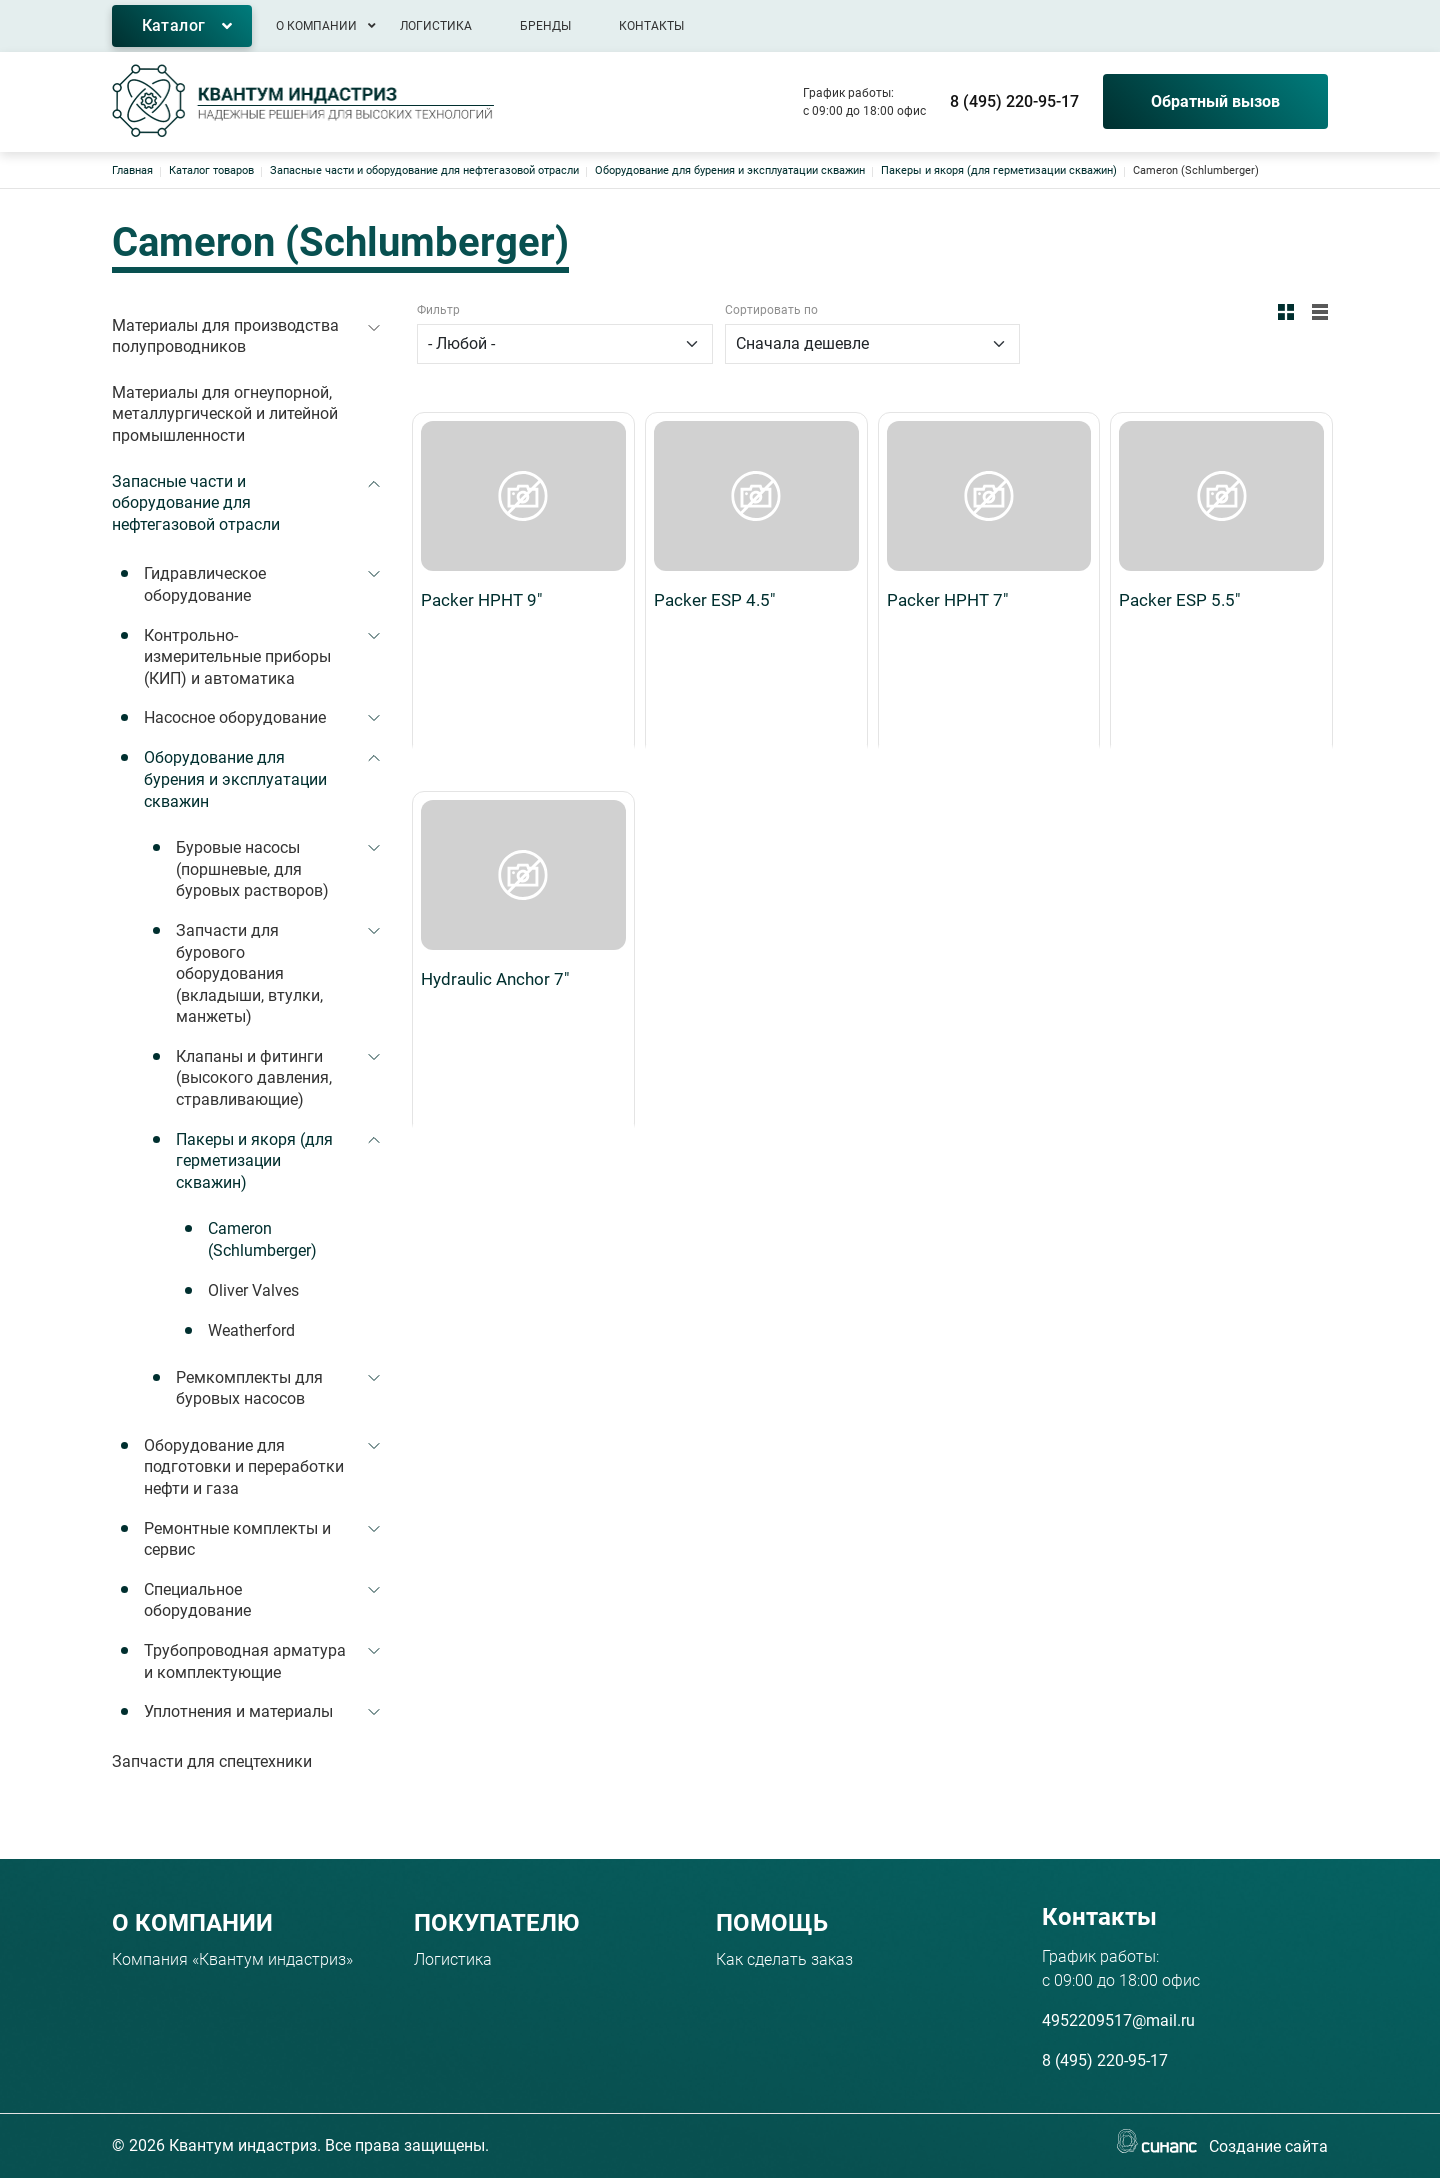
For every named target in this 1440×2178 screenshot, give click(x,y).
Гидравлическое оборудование (205, 584)
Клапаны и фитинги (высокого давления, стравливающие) (254, 1078)
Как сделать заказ (784, 1959)
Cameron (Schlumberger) (262, 1239)
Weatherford (251, 1330)
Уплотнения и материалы (238, 1711)
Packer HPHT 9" (481, 450)
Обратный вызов (1215, 101)
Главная (132, 170)
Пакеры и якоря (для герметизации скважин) (999, 170)
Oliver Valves (253, 1290)
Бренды (545, 26)
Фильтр (438, 310)
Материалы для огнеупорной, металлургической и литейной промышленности (225, 414)
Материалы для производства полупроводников (225, 336)
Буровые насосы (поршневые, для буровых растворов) (252, 869)
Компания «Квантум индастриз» (232, 1959)
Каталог (174, 25)
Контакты (651, 26)
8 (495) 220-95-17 (1014, 101)
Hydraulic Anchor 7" (495, 679)
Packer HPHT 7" (947, 450)
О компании (316, 26)
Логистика (436, 26)
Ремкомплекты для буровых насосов (249, 1388)
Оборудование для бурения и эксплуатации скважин (730, 170)
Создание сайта (1268, 2148)
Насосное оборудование (235, 717)
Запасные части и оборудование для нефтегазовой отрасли (424, 170)
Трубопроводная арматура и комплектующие (245, 1661)
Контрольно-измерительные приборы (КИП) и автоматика (237, 657)
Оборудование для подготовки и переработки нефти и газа (244, 1467)
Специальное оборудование (197, 1600)
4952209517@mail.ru (1118, 2020)
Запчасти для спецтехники (212, 1761)
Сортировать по (771, 310)
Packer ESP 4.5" (714, 450)
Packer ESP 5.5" (1179, 450)
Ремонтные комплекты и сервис (237, 1539)
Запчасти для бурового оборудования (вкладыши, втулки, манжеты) (249, 973)
